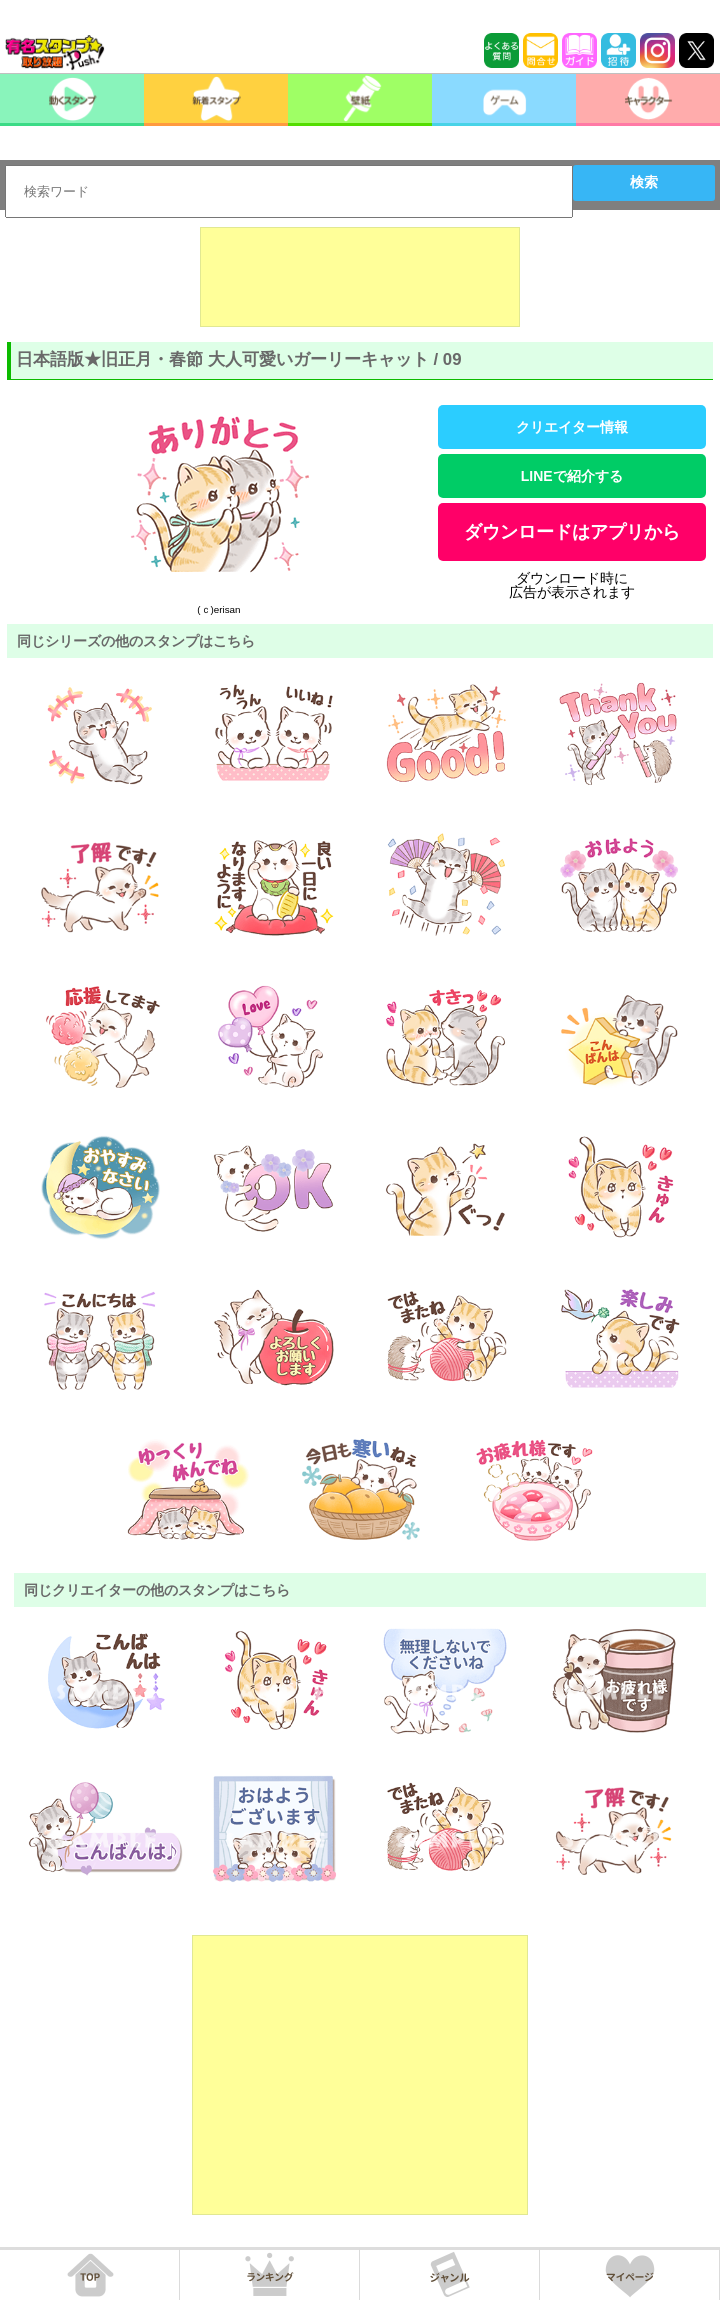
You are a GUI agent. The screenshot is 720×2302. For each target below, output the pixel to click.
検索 (644, 182)
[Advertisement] (360, 277)
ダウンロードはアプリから (572, 532)
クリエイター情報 (572, 427)
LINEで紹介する (572, 476)
